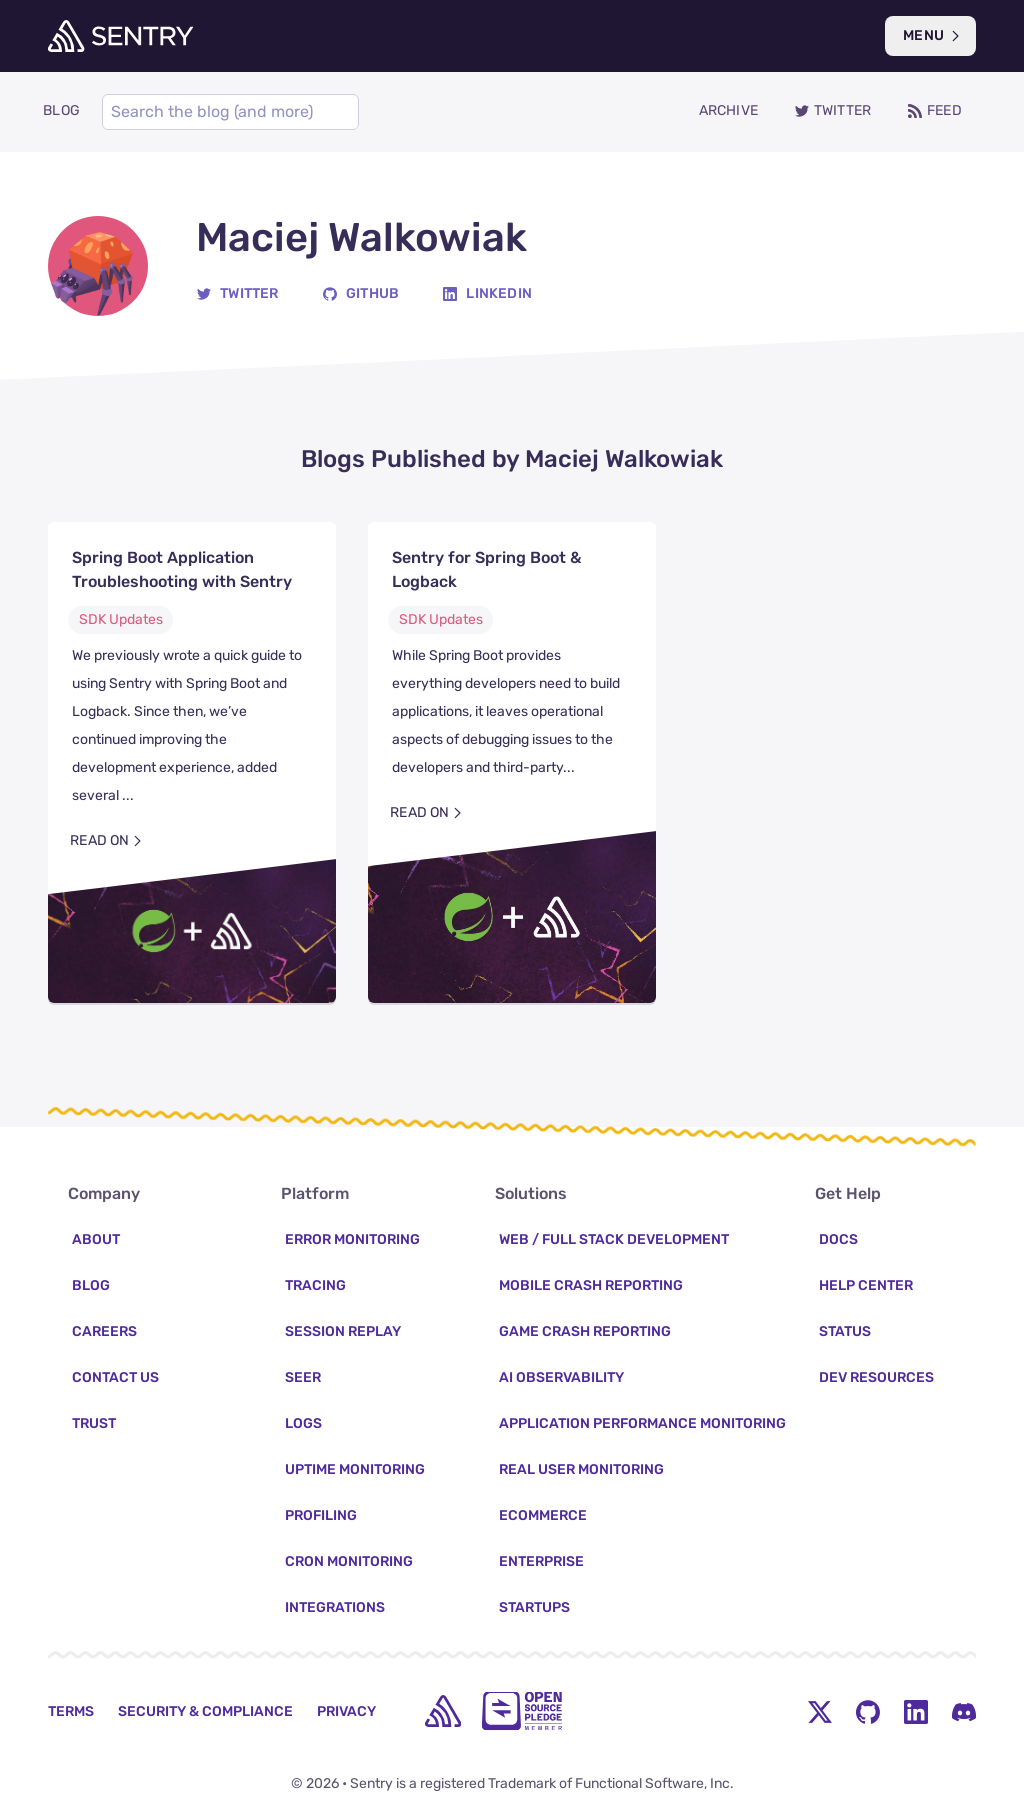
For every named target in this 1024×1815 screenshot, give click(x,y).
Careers (104, 1331)
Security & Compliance (205, 1711)
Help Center (866, 1285)
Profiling (321, 1515)
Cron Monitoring (349, 1561)
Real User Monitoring (581, 1469)
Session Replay (343, 1331)
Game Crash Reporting (585, 1331)
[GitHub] (361, 298)
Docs (838, 1239)
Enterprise (541, 1561)
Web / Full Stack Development (614, 1239)
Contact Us (115, 1377)
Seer (303, 1377)
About (96, 1239)
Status (845, 1331)
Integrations (335, 1607)
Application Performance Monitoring (642, 1423)
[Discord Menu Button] (964, 1711)
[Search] (222, 114)
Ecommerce (543, 1515)
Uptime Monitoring (355, 1469)
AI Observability (561, 1377)
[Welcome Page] (120, 36)
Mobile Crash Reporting (591, 1285)
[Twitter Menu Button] (820, 1711)
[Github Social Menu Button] (868, 1711)
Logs (303, 1423)
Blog (91, 1285)
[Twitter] (238, 298)
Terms (71, 1711)
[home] (443, 1711)
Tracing (315, 1285)
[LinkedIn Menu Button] (916, 1711)
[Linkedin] (487, 298)
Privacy (346, 1711)
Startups (534, 1607)
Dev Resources (876, 1377)
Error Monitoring (352, 1239)
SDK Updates (121, 623)
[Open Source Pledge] (522, 1711)
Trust (94, 1423)
